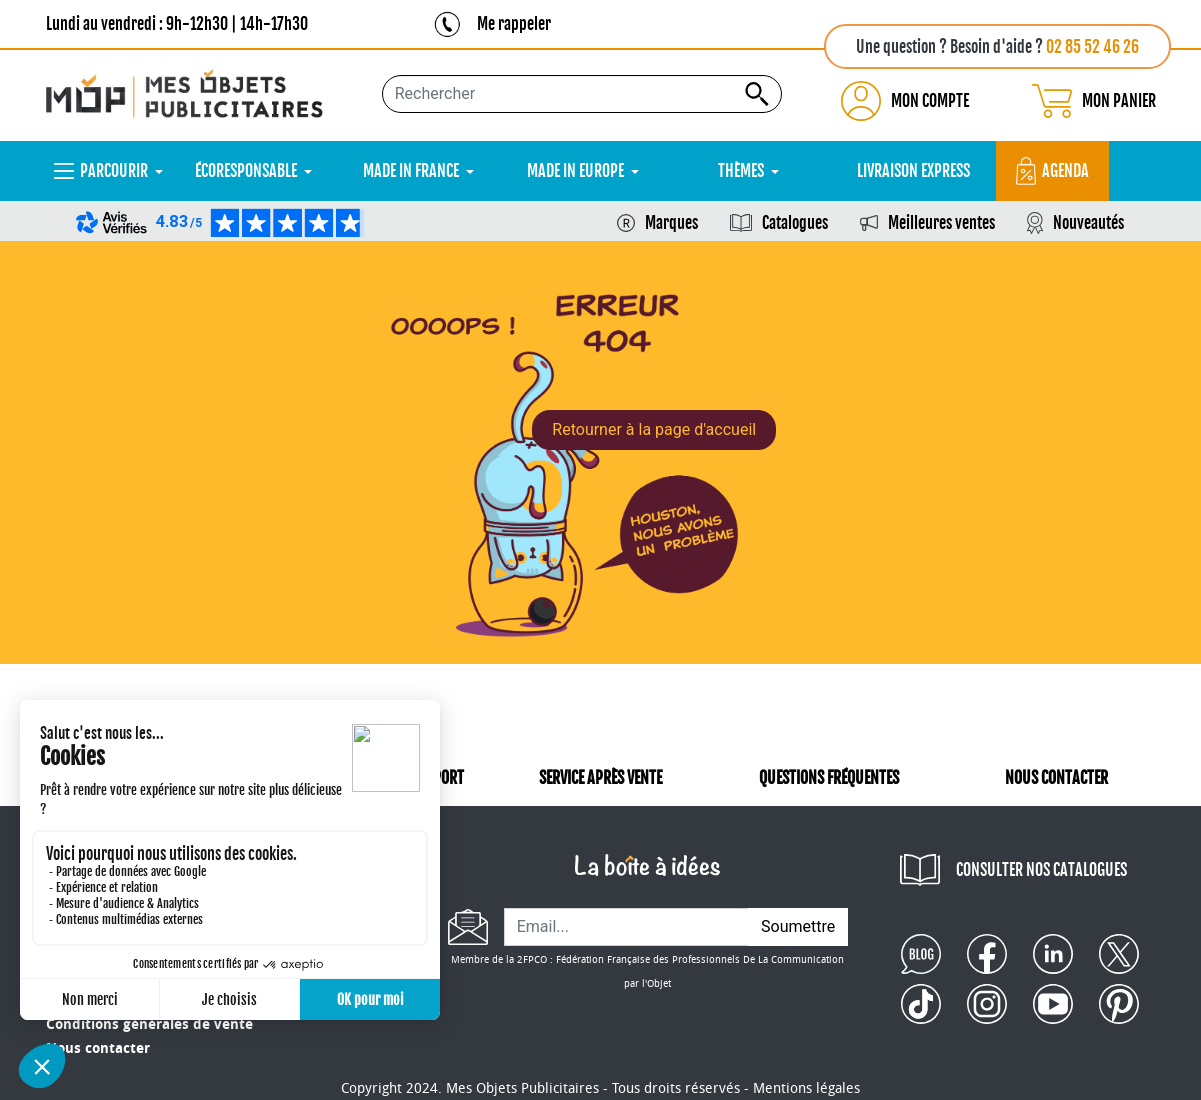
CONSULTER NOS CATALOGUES (1041, 870)
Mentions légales (806, 1088)
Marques (671, 223)
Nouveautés (1088, 223)
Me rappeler (514, 24)
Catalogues (795, 223)
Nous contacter (98, 1048)
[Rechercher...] (582, 94)
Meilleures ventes (941, 223)
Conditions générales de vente (149, 1024)
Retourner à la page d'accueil (654, 429)
